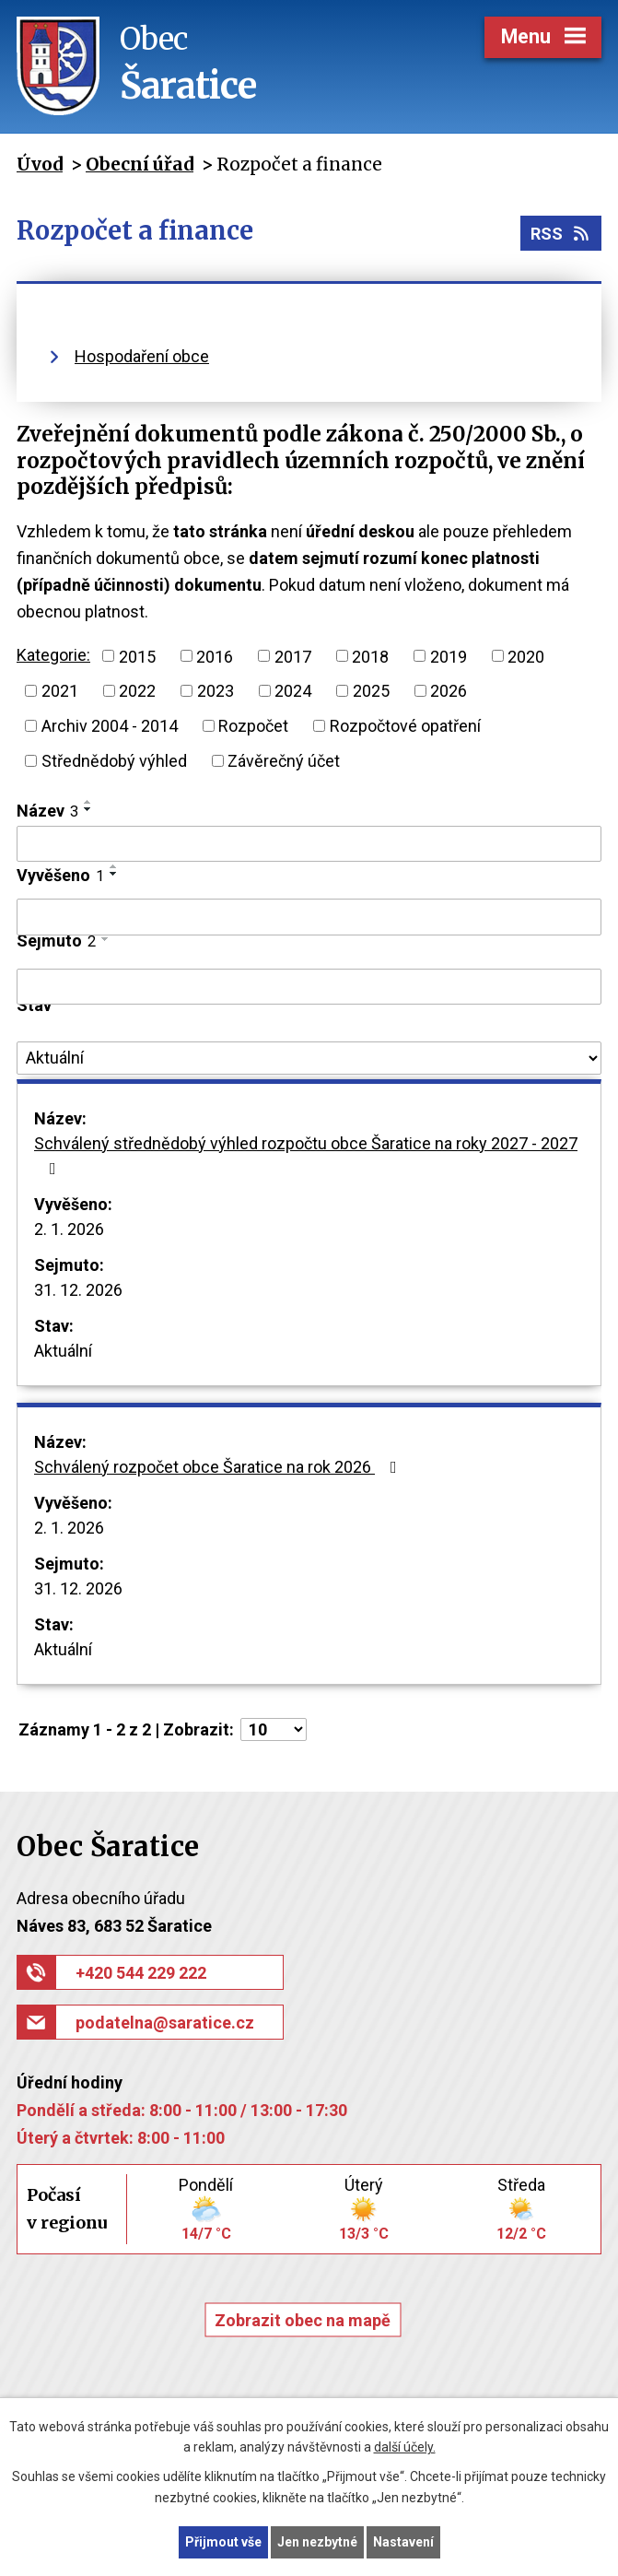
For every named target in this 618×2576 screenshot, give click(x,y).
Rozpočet (253, 725)
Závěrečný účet (283, 760)
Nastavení (403, 2542)
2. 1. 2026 (69, 1229)
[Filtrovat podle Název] (309, 844)
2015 (137, 655)
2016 (214, 655)
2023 (215, 690)
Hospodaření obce (142, 356)
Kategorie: (53, 655)
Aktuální (63, 1350)
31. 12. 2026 (78, 1290)
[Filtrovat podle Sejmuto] (309, 987)
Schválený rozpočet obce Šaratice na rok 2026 (219, 1466)
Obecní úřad (139, 164)
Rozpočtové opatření (405, 725)
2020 (525, 655)
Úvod (40, 164)
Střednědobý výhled (114, 760)
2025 (371, 690)
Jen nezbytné (317, 2542)
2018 (370, 655)
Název (47, 810)
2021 (59, 690)
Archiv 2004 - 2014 (109, 725)
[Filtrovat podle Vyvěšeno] (309, 917)
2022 (137, 690)
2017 (292, 655)
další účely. (405, 2448)
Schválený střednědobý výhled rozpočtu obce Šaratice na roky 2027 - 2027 (305, 1155)
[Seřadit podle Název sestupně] (88, 809)
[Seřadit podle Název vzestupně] (88, 802)
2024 (292, 690)
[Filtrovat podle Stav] (309, 1058)
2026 (448, 690)
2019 (448, 655)
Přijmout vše (223, 2542)
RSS (561, 233)
